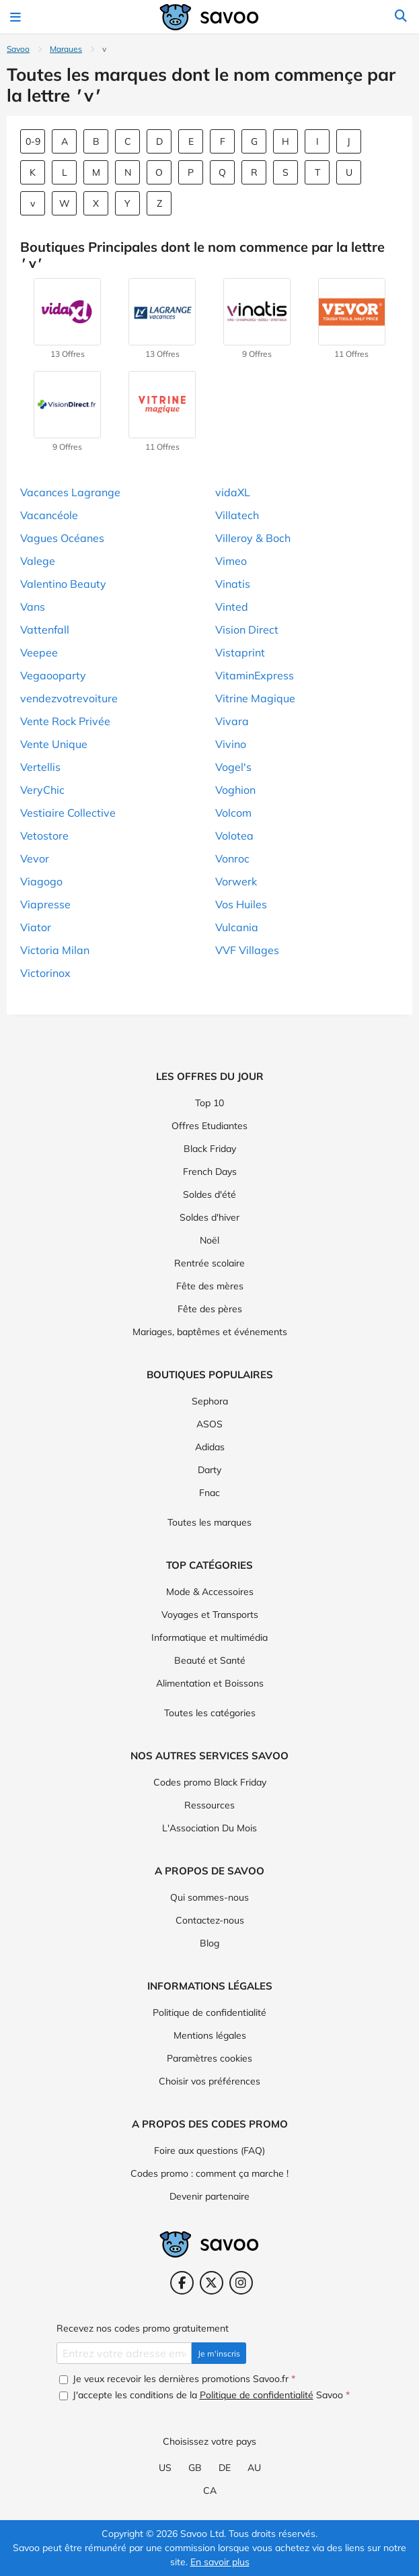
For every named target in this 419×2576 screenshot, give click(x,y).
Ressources (209, 1805)
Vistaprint (240, 652)
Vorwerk (236, 881)
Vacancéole (49, 515)
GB (195, 2468)
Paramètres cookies (209, 2058)
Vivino (230, 744)
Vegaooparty (53, 675)
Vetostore (44, 835)
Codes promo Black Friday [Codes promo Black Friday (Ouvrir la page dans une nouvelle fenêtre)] (209, 1782)
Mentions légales (210, 2035)
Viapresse (45, 904)
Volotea (234, 835)
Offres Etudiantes (209, 1126)
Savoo (18, 49)
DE (225, 2468)
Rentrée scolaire (209, 1263)
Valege (37, 561)
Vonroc (232, 858)
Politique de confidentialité (209, 2012)
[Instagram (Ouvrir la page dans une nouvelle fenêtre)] (241, 2283)
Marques (66, 49)
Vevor (34, 858)
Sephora (210, 1401)
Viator (35, 927)
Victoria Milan (54, 950)
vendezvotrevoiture (69, 698)
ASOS (209, 1424)
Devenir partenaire (209, 2196)
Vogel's (233, 767)
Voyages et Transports (209, 1614)
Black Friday (210, 1149)
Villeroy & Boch (253, 538)
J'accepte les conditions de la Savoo (204, 2395)
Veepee (39, 652)
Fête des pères (210, 1309)
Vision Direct (246, 629)
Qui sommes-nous (209, 1897)
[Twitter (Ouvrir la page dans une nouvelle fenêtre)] (211, 2283)
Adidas (210, 1447)
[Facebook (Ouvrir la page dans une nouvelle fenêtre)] (182, 2283)
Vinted (231, 606)
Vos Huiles (241, 904)
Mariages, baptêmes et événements (209, 1332)
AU (254, 2468)
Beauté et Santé (209, 1660)
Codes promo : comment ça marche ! (209, 2173)
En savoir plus (220, 2562)
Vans (32, 606)
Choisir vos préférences (209, 2081)
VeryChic (42, 789)
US (165, 2468)
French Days (210, 1171)
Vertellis (40, 767)
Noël (209, 1240)
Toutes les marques (209, 1522)
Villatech (237, 515)
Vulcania (236, 927)
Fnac (209, 1493)
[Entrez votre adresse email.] (124, 2353)
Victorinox (45, 973)
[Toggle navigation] (17, 16)
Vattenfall (44, 629)
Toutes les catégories (210, 1713)
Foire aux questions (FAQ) (209, 2150)
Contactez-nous (210, 1920)
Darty (209, 1470)
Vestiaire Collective (68, 812)
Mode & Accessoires (210, 1592)
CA (210, 2490)
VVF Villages (247, 950)
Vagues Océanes (62, 538)
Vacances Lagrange (70, 492)
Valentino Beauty (63, 583)
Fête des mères (209, 1286)
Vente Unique (53, 744)
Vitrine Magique (255, 698)
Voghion (235, 789)
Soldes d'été (209, 1194)
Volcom (233, 812)
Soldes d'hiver (209, 1217)
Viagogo (41, 881)
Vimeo (231, 561)
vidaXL (232, 492)
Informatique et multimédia (209, 1637)
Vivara (232, 721)
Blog (209, 1943)
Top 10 (209, 1103)
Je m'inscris (219, 2353)
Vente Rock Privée (65, 721)
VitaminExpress (254, 675)
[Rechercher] (400, 17)
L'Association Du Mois (209, 1828)
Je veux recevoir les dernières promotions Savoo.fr (177, 2379)
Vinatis (232, 583)
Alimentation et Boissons (210, 1683)
